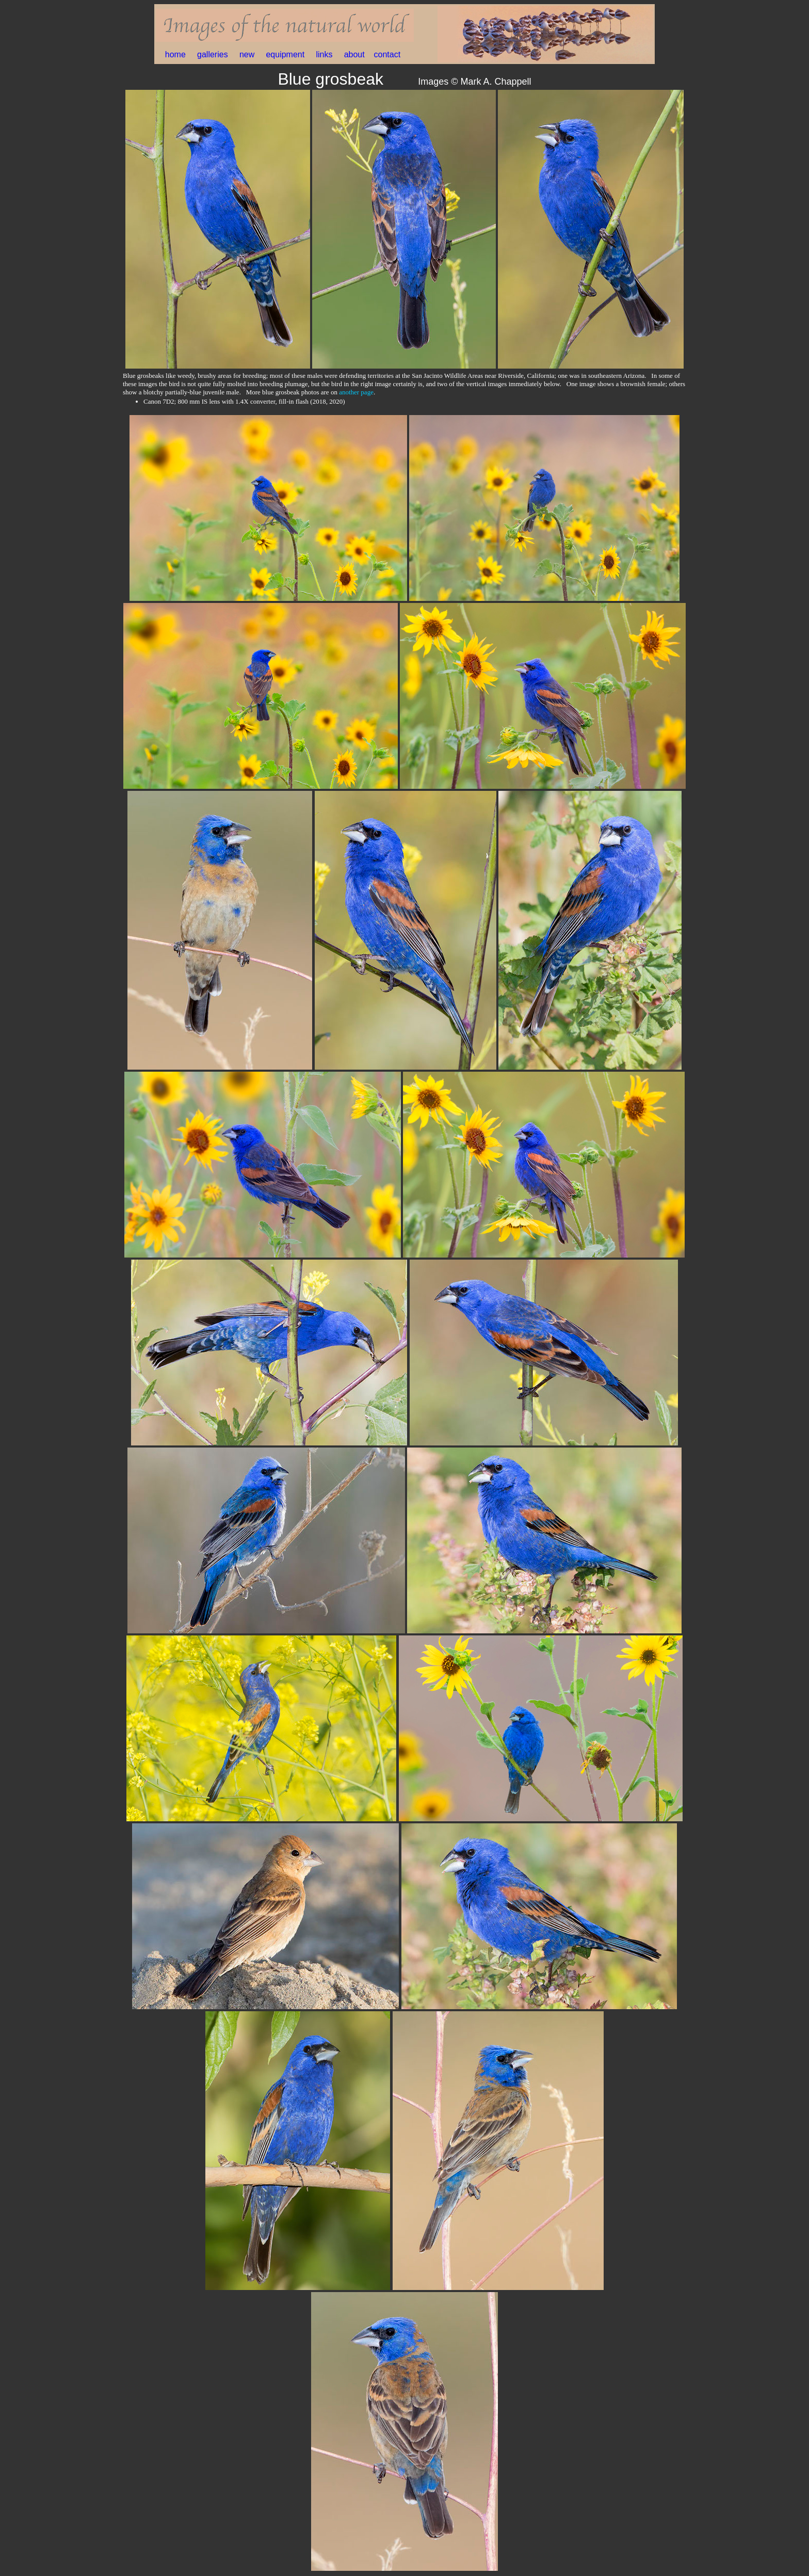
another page (356, 392)
